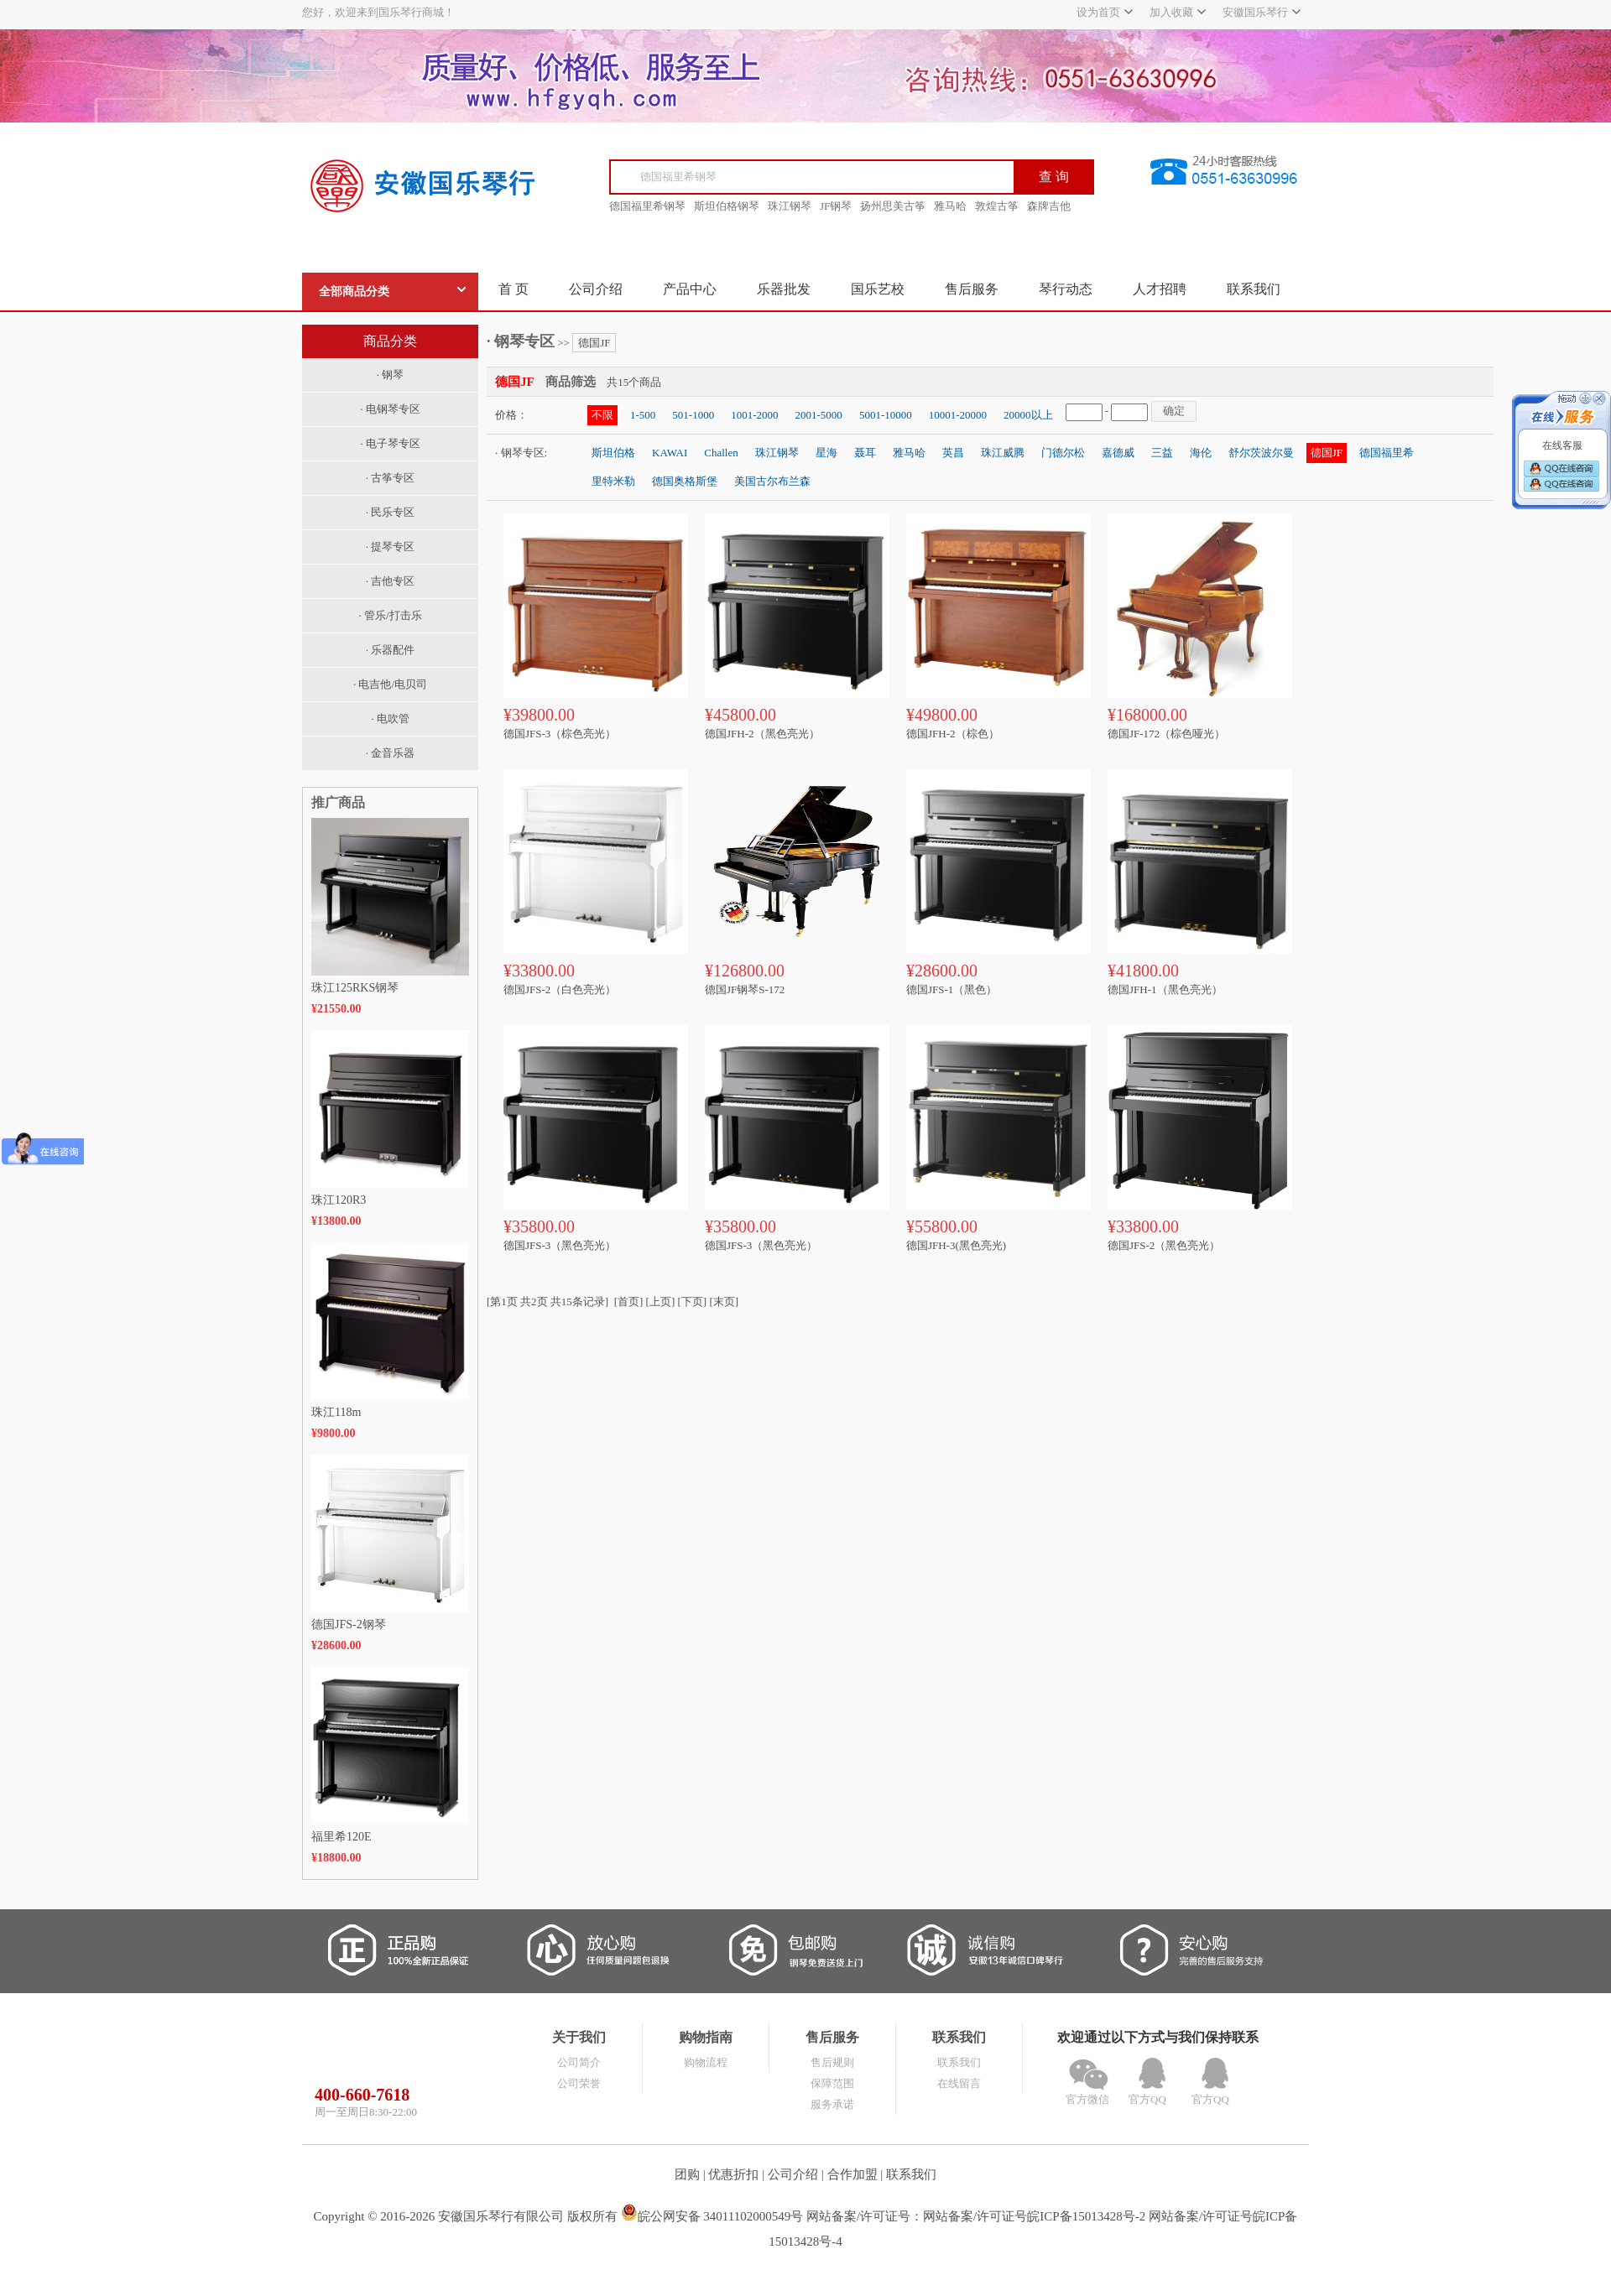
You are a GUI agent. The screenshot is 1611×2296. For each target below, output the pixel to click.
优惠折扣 (733, 2174)
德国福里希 (1386, 452)
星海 (826, 452)
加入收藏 (1171, 12)
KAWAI (669, 452)
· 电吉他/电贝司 (390, 684)
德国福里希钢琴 (647, 206)
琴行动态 (1065, 289)
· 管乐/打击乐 (389, 615)
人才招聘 (1159, 289)
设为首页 (1098, 12)
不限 (602, 415)
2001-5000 (818, 415)
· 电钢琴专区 (390, 409)
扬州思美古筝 (892, 206)
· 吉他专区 (390, 581)
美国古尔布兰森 (772, 481)
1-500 (642, 415)
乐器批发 (784, 289)
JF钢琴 (836, 206)
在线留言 (959, 2083)
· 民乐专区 (390, 512)
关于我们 (579, 2037)
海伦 (1201, 452)
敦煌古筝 (997, 206)
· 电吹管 (390, 718)
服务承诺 (832, 2104)
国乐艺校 (878, 289)
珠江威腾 (1002, 452)
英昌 (953, 452)
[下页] (692, 1301)
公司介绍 (596, 289)
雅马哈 (950, 206)
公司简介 (579, 2062)
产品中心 (690, 289)
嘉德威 (1118, 452)
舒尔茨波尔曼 (1261, 452)
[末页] (723, 1301)
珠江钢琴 (789, 206)
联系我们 (1253, 289)
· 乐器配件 (390, 649)
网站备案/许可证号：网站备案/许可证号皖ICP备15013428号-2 (975, 2216)
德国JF (594, 342)
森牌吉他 (1049, 206)
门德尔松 (1063, 452)
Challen (721, 452)
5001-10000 (885, 415)
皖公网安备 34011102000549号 (712, 2216)
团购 (687, 2174)
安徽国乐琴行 (1255, 12)
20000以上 (1028, 415)
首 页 (513, 289)
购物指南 (706, 2037)
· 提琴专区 (390, 546)
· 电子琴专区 (390, 443)
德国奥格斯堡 (684, 481)
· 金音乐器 (390, 753)
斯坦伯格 (613, 452)
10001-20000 (958, 415)
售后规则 (832, 2062)
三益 (1162, 452)
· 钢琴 (390, 374)
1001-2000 (754, 415)
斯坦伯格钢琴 (726, 206)
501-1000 (693, 415)
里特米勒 (613, 481)
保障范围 (832, 2083)
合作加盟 (852, 2174)
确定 (1174, 410)
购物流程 (705, 2062)
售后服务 (971, 289)
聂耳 (865, 452)
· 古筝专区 (390, 477)
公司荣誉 (579, 2083)
